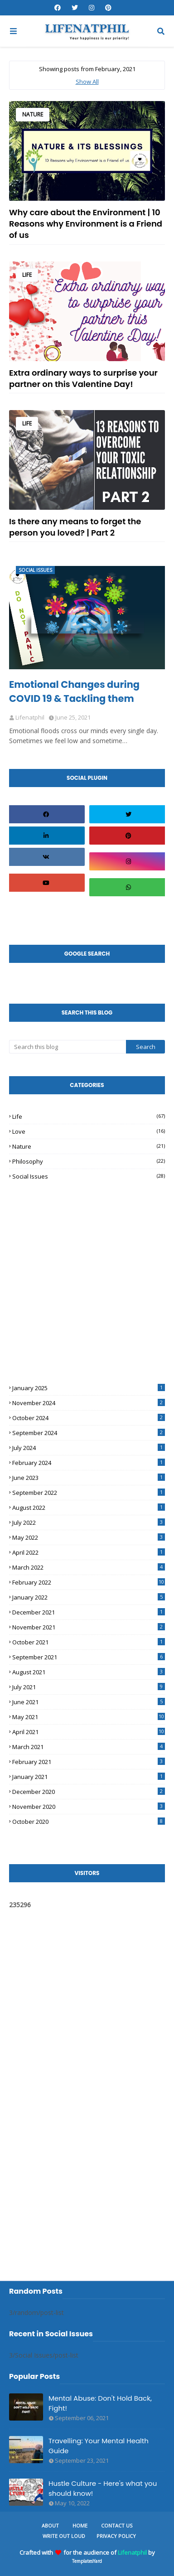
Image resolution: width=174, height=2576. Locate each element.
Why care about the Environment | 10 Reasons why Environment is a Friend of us (85, 224)
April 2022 (88, 1552)
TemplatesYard (87, 2561)
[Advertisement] (77, 1266)
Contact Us (116, 2525)
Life (27, 275)
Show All (87, 81)
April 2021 (88, 1732)
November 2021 (88, 1627)
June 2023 (88, 1478)
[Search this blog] (67, 1047)
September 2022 (88, 1493)
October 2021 (88, 1642)
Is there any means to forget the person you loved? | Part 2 (75, 527)
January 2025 (88, 1388)
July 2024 (88, 1448)
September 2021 (88, 1657)
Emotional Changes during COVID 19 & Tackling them (74, 691)
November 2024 (88, 1403)
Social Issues (88, 1176)
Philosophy (88, 1161)
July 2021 (88, 1687)
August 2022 (88, 1507)
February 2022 (88, 1582)
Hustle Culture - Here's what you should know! (102, 2489)
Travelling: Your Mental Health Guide (98, 2446)
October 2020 (88, 1821)
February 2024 (88, 1463)
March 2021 (88, 1747)
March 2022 (88, 1567)
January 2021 (88, 1777)
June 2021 (88, 1702)
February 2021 (88, 1762)
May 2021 (88, 1717)
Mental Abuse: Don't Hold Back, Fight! (100, 2403)
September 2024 (88, 1433)
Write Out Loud (64, 2536)
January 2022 (88, 1597)
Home (79, 2525)
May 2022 (88, 1537)
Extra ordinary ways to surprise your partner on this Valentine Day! (83, 378)
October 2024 (88, 1418)
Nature (32, 114)
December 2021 (88, 1612)
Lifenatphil (132, 2552)
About (50, 2525)
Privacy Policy (116, 2536)
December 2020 (88, 1792)
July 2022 (88, 1522)
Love (88, 1131)
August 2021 (88, 1672)
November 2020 (88, 1807)
